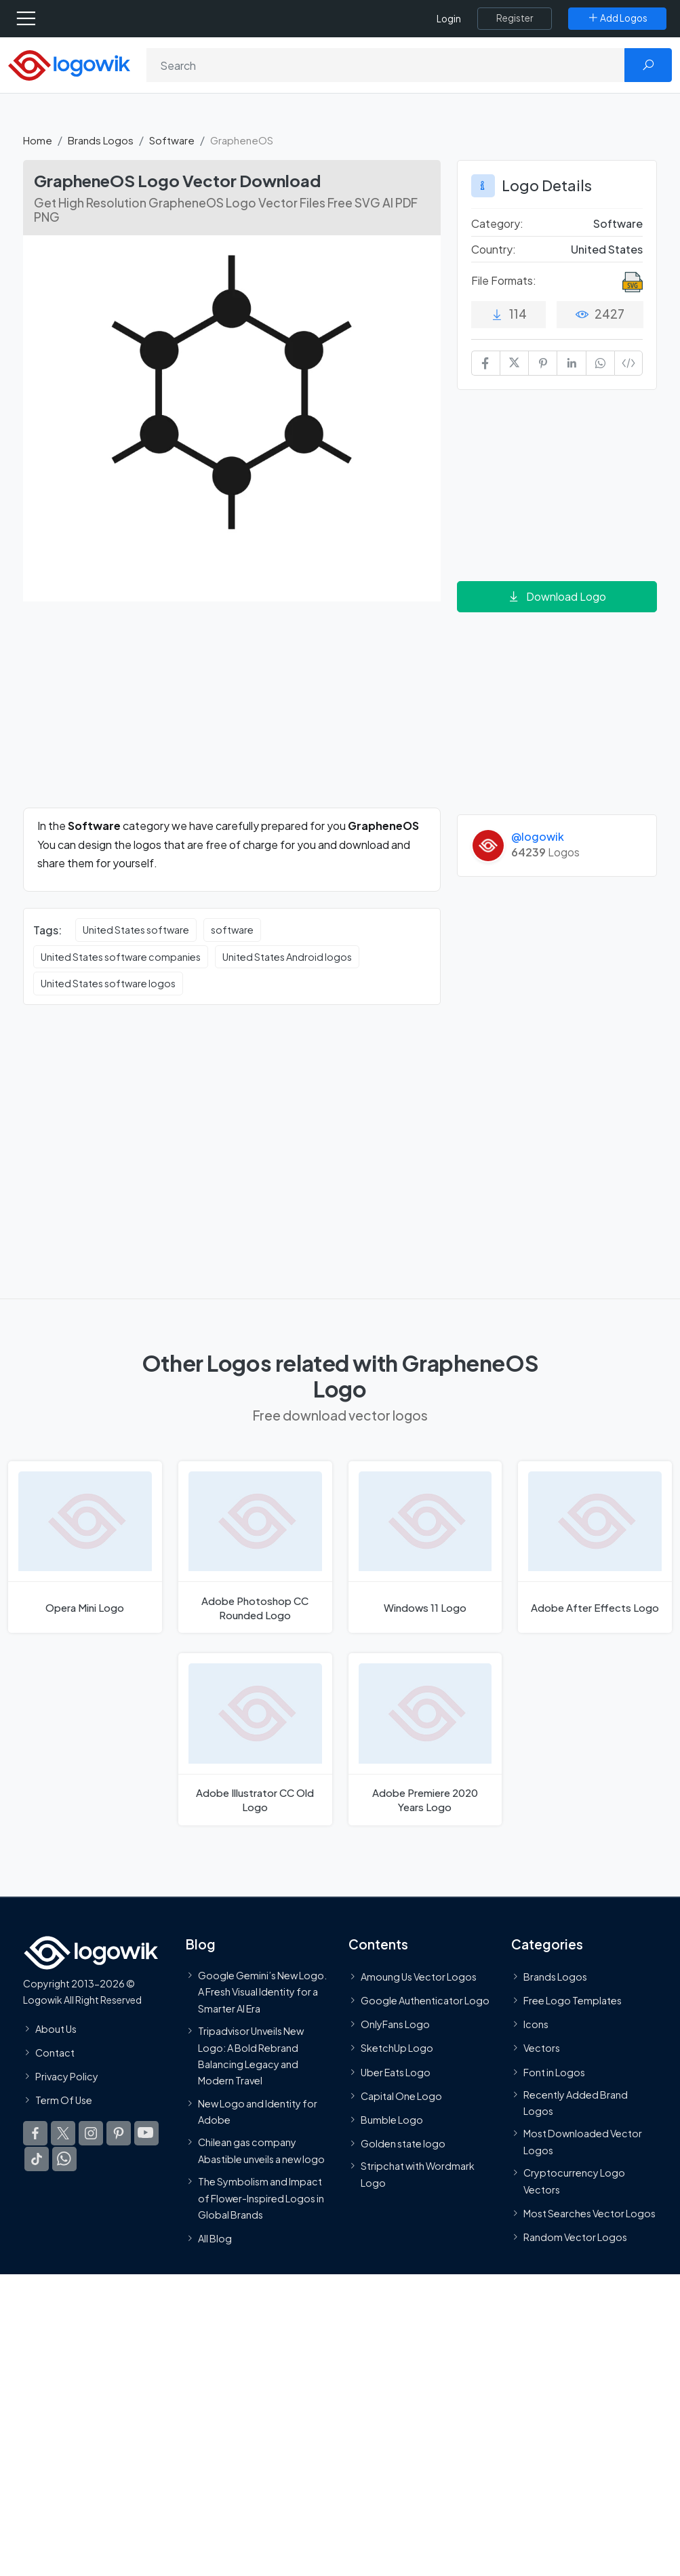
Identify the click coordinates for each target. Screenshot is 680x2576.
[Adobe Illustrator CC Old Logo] (255, 1739)
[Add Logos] (617, 18)
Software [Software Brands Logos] (618, 223)
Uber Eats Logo (396, 2071)
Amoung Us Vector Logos (419, 1976)
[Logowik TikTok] (36, 2159)
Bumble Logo (392, 2120)
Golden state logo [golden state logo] (403, 2143)
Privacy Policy (66, 2075)
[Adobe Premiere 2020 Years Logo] (425, 1739)
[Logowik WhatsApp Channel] (64, 2159)
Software (172, 140)
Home (37, 140)
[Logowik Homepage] (69, 64)
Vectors (541, 2048)
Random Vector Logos (575, 2237)
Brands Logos (101, 140)
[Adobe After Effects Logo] (595, 1547)
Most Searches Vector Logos (589, 2212)
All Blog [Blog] (215, 2238)
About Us (56, 2028)
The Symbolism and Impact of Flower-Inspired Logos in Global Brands (261, 2198)
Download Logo (556, 596)
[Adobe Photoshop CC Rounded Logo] (255, 1547)
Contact (55, 2052)
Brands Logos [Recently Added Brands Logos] (555, 1976)
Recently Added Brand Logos (575, 2102)
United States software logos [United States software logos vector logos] (108, 983)
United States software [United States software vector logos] (136, 930)
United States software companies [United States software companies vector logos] (121, 957)
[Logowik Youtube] (146, 2133)
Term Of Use (63, 2100)
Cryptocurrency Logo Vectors (574, 2180)
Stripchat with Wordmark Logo (418, 2174)
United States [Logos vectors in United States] (607, 249)
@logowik (537, 836)
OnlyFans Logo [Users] (395, 2024)
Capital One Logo (401, 2095)
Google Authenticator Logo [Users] (425, 2000)
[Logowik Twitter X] (63, 2133)
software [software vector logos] (232, 930)
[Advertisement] (232, 713)
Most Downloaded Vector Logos (582, 2141)
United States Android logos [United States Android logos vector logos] (287, 957)
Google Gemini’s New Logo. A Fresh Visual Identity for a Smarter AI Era (262, 1991)
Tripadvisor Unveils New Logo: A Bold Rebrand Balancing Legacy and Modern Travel (251, 2055)
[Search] (385, 65)
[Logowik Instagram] (91, 2133)
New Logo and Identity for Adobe (257, 2111)
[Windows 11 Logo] (425, 1547)
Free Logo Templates (572, 2000)
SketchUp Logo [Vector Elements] (397, 2048)
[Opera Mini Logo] (85, 1547)
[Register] (514, 18)
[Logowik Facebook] (35, 2133)
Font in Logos (554, 2071)
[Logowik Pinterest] (118, 2133)
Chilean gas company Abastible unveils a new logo (261, 2150)
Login (449, 18)
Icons (535, 2024)
